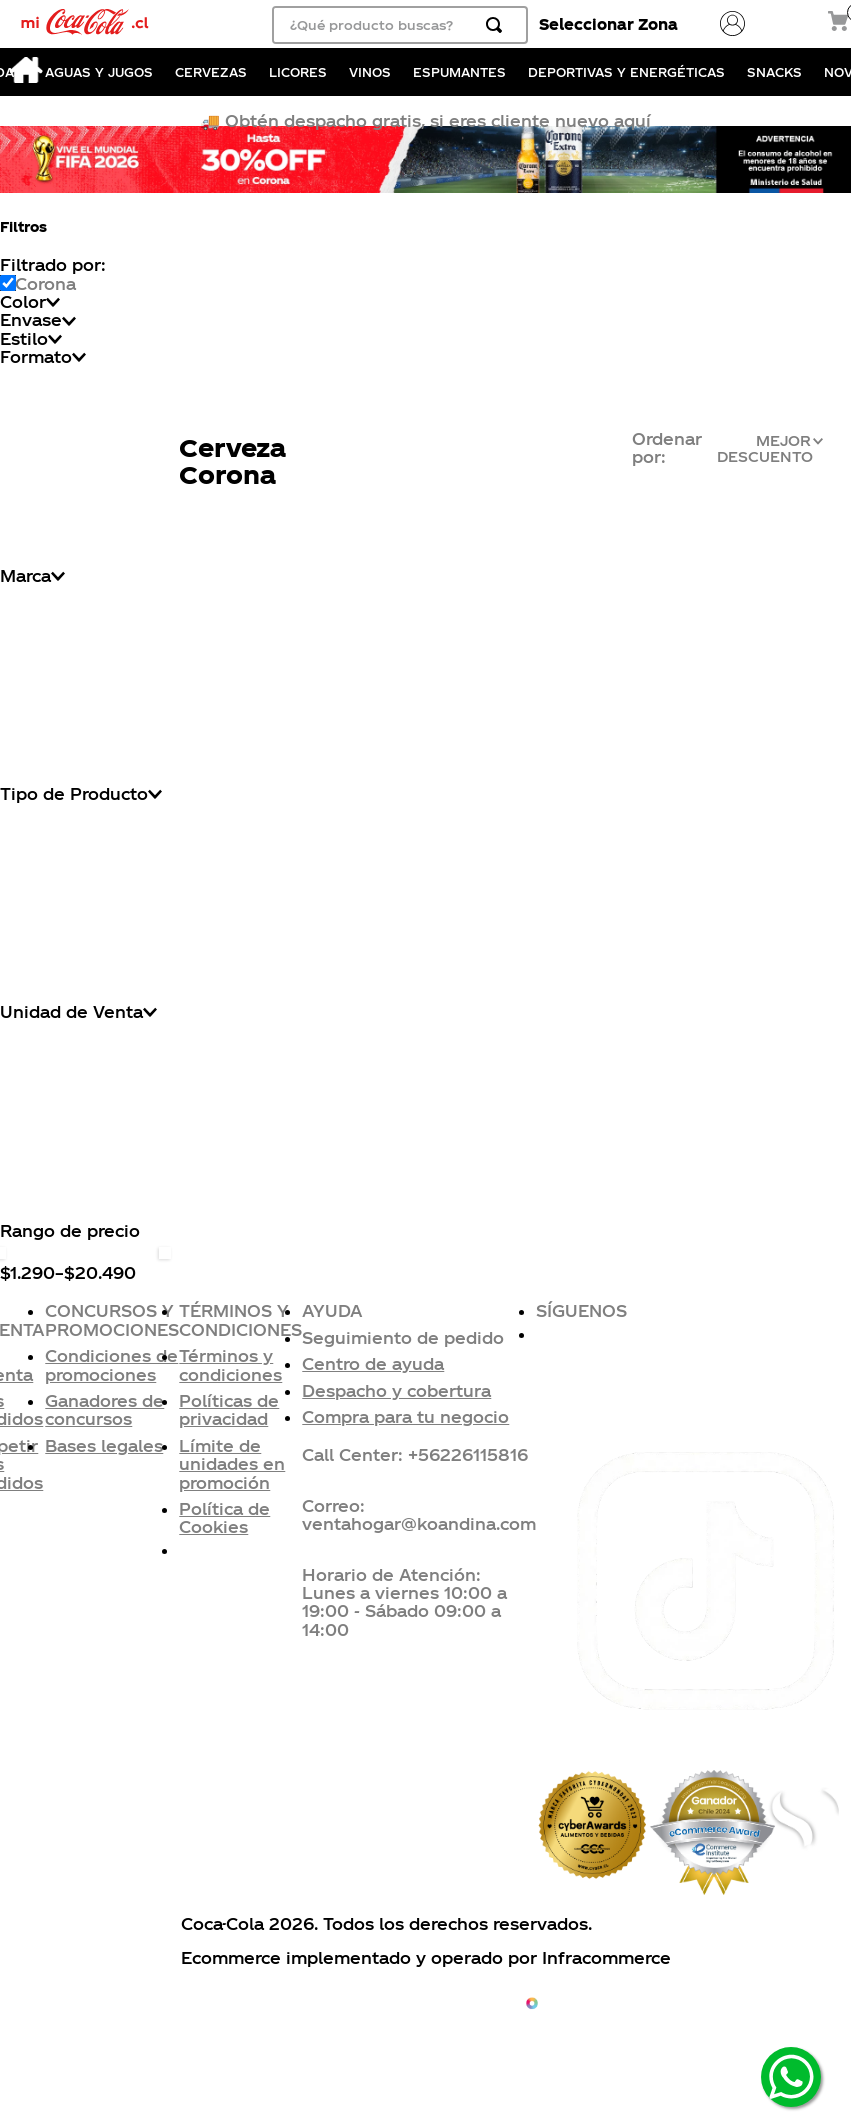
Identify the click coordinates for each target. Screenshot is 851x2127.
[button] (419, 1338)
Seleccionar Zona (608, 24)
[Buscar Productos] (498, 25)
